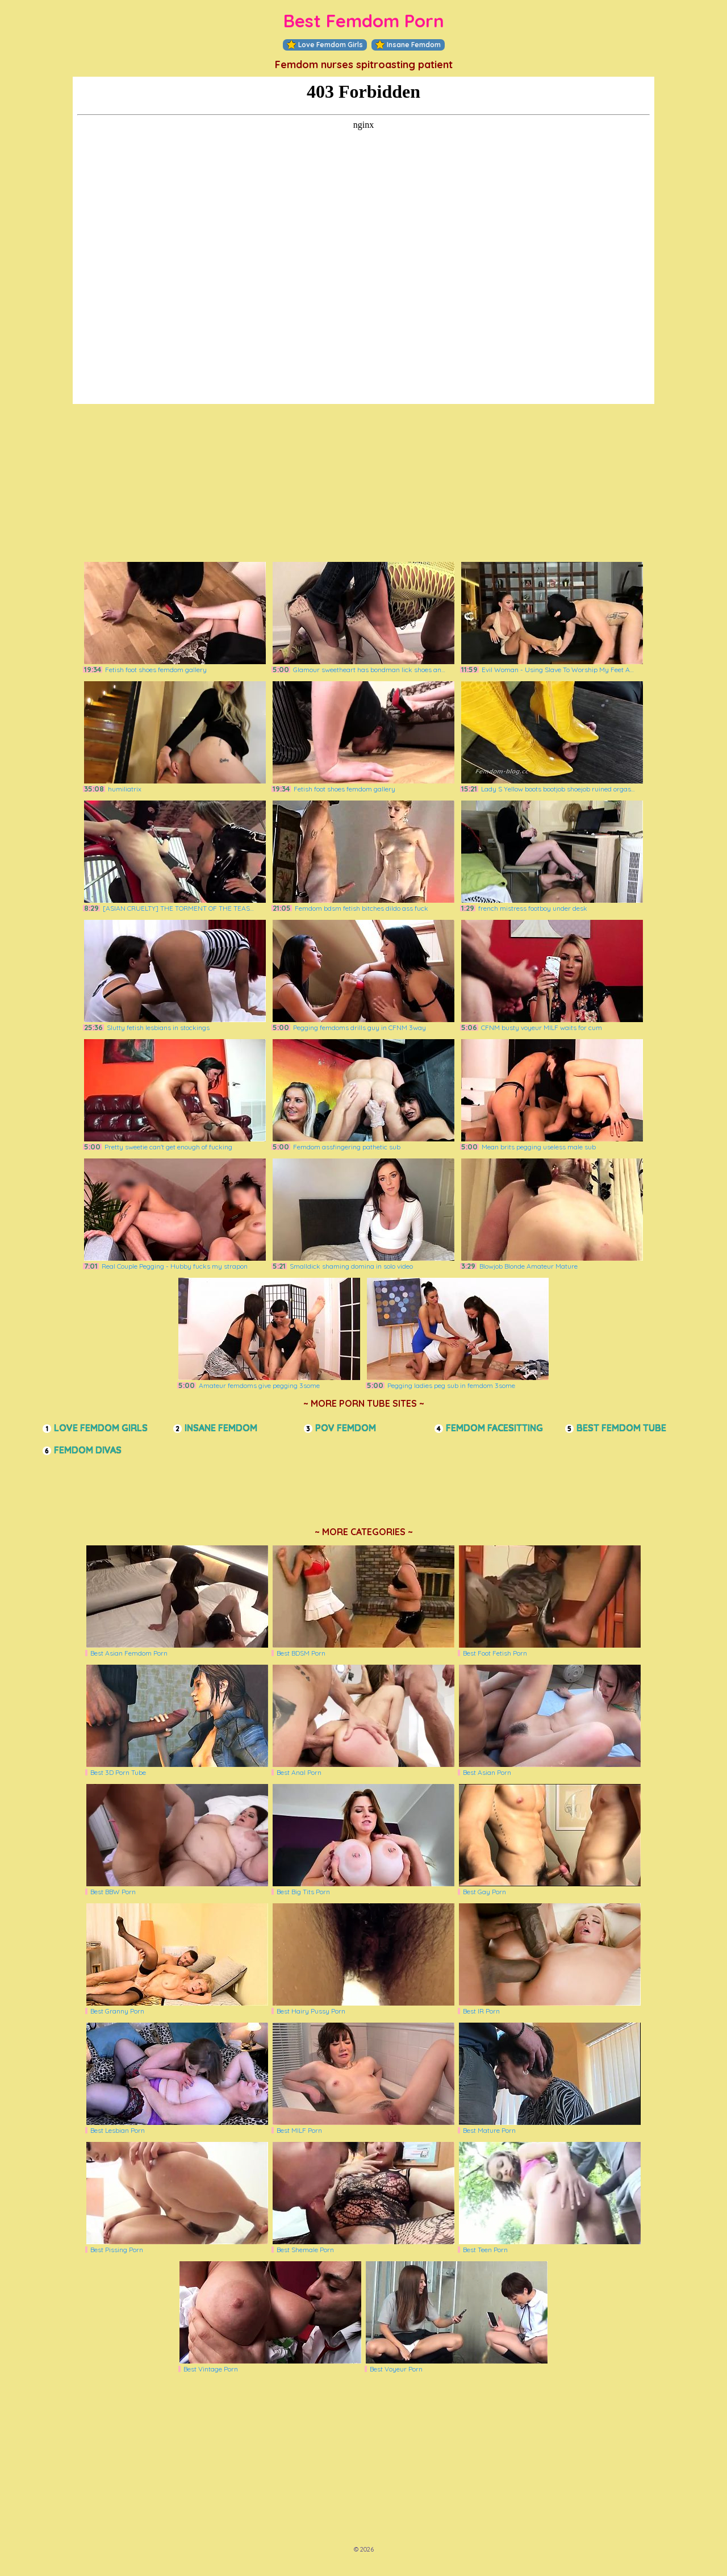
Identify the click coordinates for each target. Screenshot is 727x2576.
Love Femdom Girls (325, 44)
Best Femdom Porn (363, 21)
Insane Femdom (408, 44)
